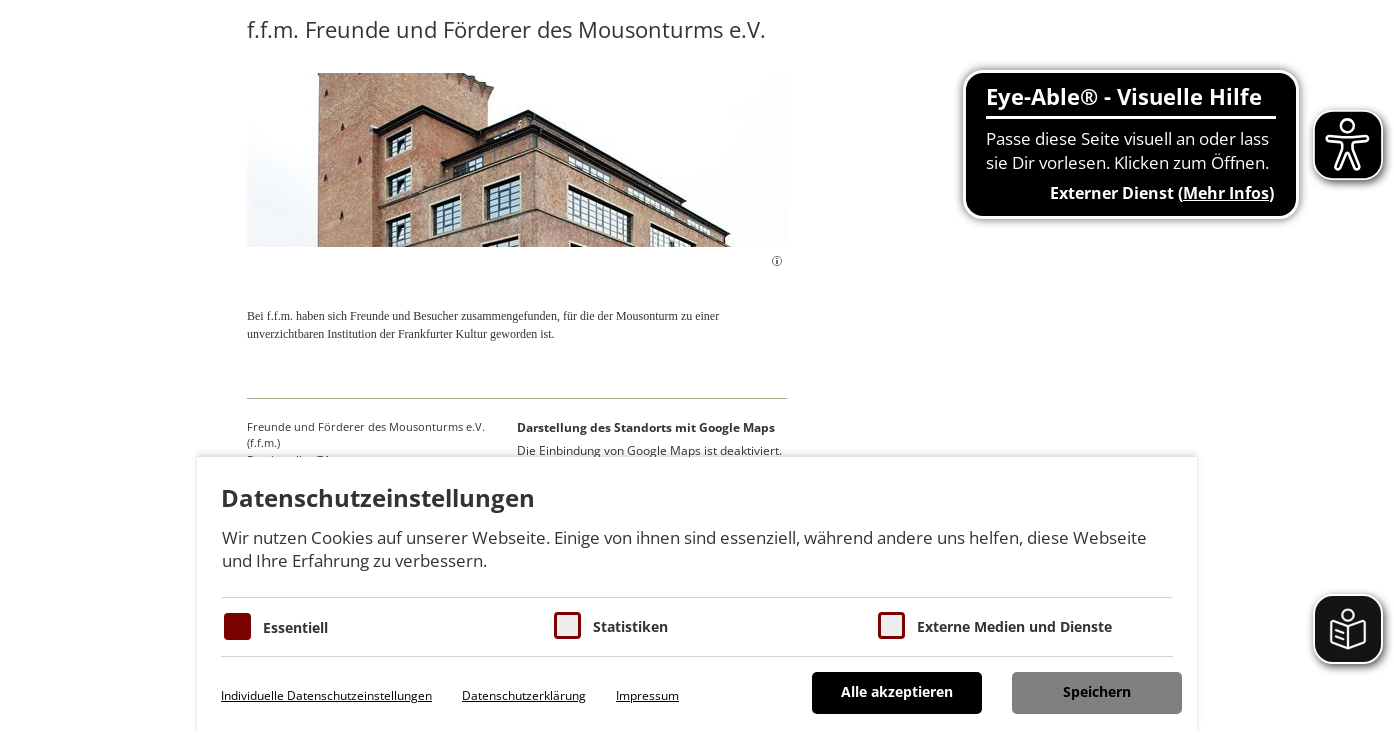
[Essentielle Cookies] (237, 626)
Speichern (1097, 691)
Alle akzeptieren (897, 691)
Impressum (647, 695)
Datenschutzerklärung (524, 695)
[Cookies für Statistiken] (567, 625)
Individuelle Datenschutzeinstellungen (326, 695)
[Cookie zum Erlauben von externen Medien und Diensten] (891, 625)
